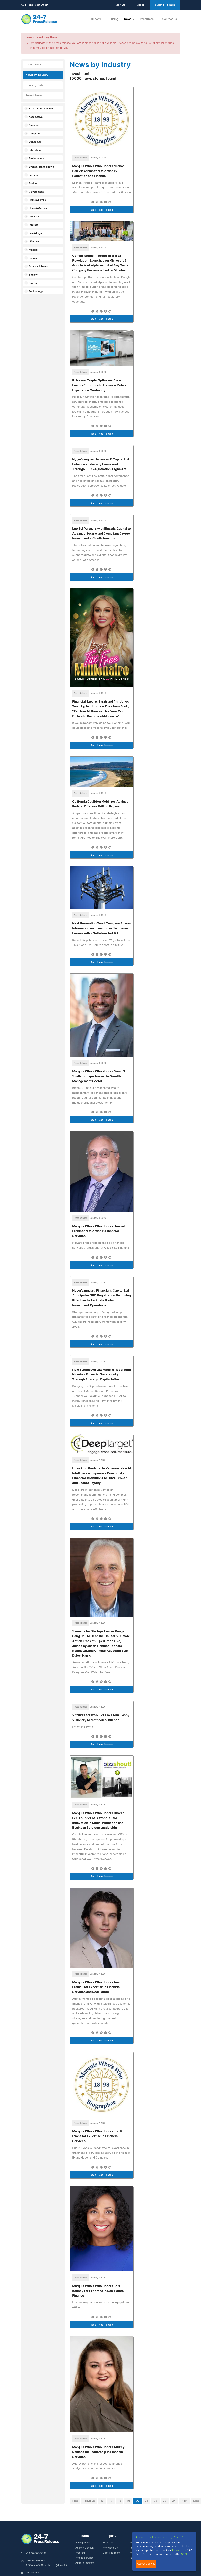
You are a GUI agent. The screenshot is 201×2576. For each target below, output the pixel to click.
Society (33, 275)
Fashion (33, 183)
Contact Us (169, 19)
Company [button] (95, 19)
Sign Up (120, 5)
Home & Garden (38, 208)
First (75, 2501)
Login (140, 5)
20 (137, 2501)
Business (34, 125)
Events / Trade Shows (41, 167)
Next (184, 2501)
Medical (33, 250)
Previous (89, 2501)
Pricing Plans (82, 2543)
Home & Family (37, 200)
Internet (33, 225)
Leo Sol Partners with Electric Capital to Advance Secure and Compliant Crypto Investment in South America (101, 533)
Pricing (113, 19)
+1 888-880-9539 (34, 5)
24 (174, 2501)
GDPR (184, 2554)
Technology (36, 291)
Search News (34, 95)
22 (155, 2501)
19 (128, 2501)
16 (102, 2501)
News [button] (128, 19)
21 (146, 2501)
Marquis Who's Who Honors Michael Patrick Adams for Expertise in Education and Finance (98, 171)
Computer (35, 134)
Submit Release (165, 5)
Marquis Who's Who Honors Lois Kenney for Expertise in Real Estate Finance (98, 2291)
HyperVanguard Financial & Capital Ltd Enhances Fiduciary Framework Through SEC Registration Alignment (100, 464)
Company (109, 2536)
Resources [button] (147, 19)
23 (164, 2501)
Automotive (36, 117)
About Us (107, 2543)
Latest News (34, 64)
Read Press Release (101, 210)
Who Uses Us (110, 2548)
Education (35, 150)
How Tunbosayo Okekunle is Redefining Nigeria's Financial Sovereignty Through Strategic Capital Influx (101, 1374)
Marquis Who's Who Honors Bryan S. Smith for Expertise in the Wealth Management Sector (99, 1076)
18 (119, 2501)
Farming (34, 175)
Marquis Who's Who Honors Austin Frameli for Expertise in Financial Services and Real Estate (97, 1987)
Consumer (35, 142)
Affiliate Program (84, 2563)
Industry (34, 217)
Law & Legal (36, 233)
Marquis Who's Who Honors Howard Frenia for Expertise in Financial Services (98, 1231)
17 (110, 2501)
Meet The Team (111, 2553)
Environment (36, 158)
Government (36, 192)
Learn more (179, 2550)
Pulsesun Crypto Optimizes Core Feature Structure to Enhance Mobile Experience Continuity (99, 385)
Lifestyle (34, 242)
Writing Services (84, 2558)
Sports (33, 283)
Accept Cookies (146, 2563)
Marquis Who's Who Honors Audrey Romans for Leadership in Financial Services (98, 2452)
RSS (132, 2548)
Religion (33, 258)
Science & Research (40, 266)
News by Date (35, 85)
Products (82, 2536)
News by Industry (37, 75)
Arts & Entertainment (41, 109)
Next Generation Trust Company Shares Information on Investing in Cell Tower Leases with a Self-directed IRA (101, 928)
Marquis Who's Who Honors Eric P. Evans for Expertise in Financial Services (97, 2136)
